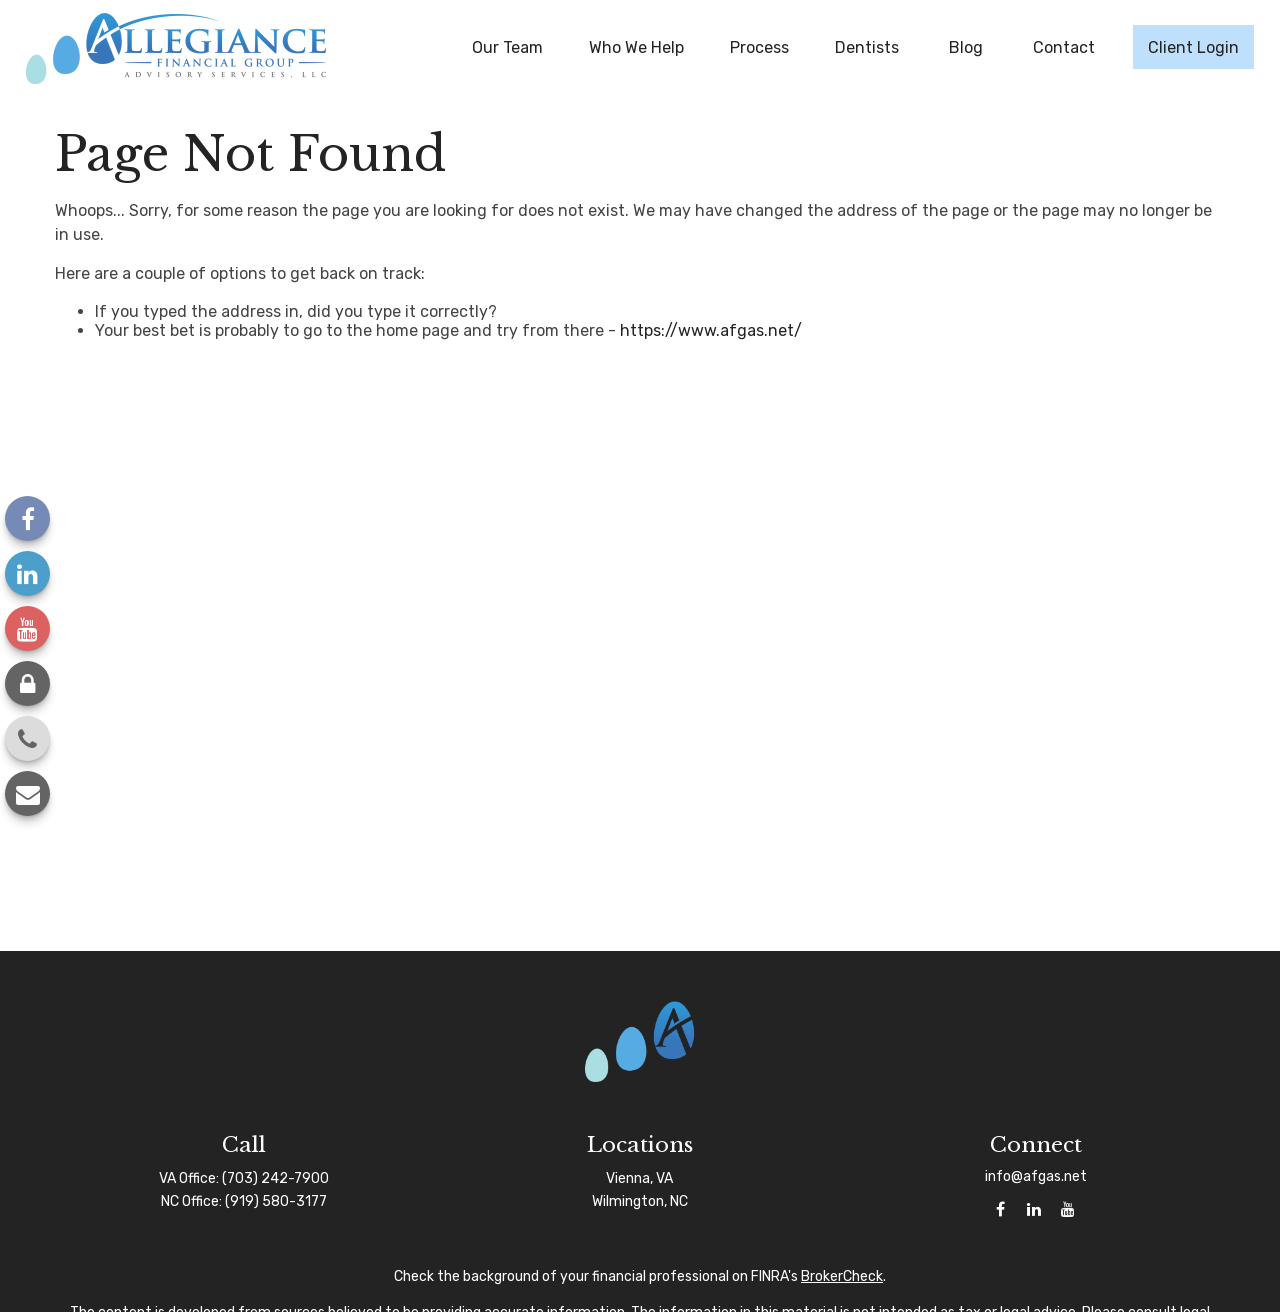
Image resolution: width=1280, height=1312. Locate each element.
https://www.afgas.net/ (711, 330)
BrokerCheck (842, 1276)
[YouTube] (27, 628)
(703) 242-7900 (275, 1178)
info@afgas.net (1036, 1176)
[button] (507, 47)
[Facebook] (27, 518)
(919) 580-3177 (276, 1201)
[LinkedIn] (27, 573)
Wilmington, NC (640, 1201)
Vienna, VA (639, 1178)
